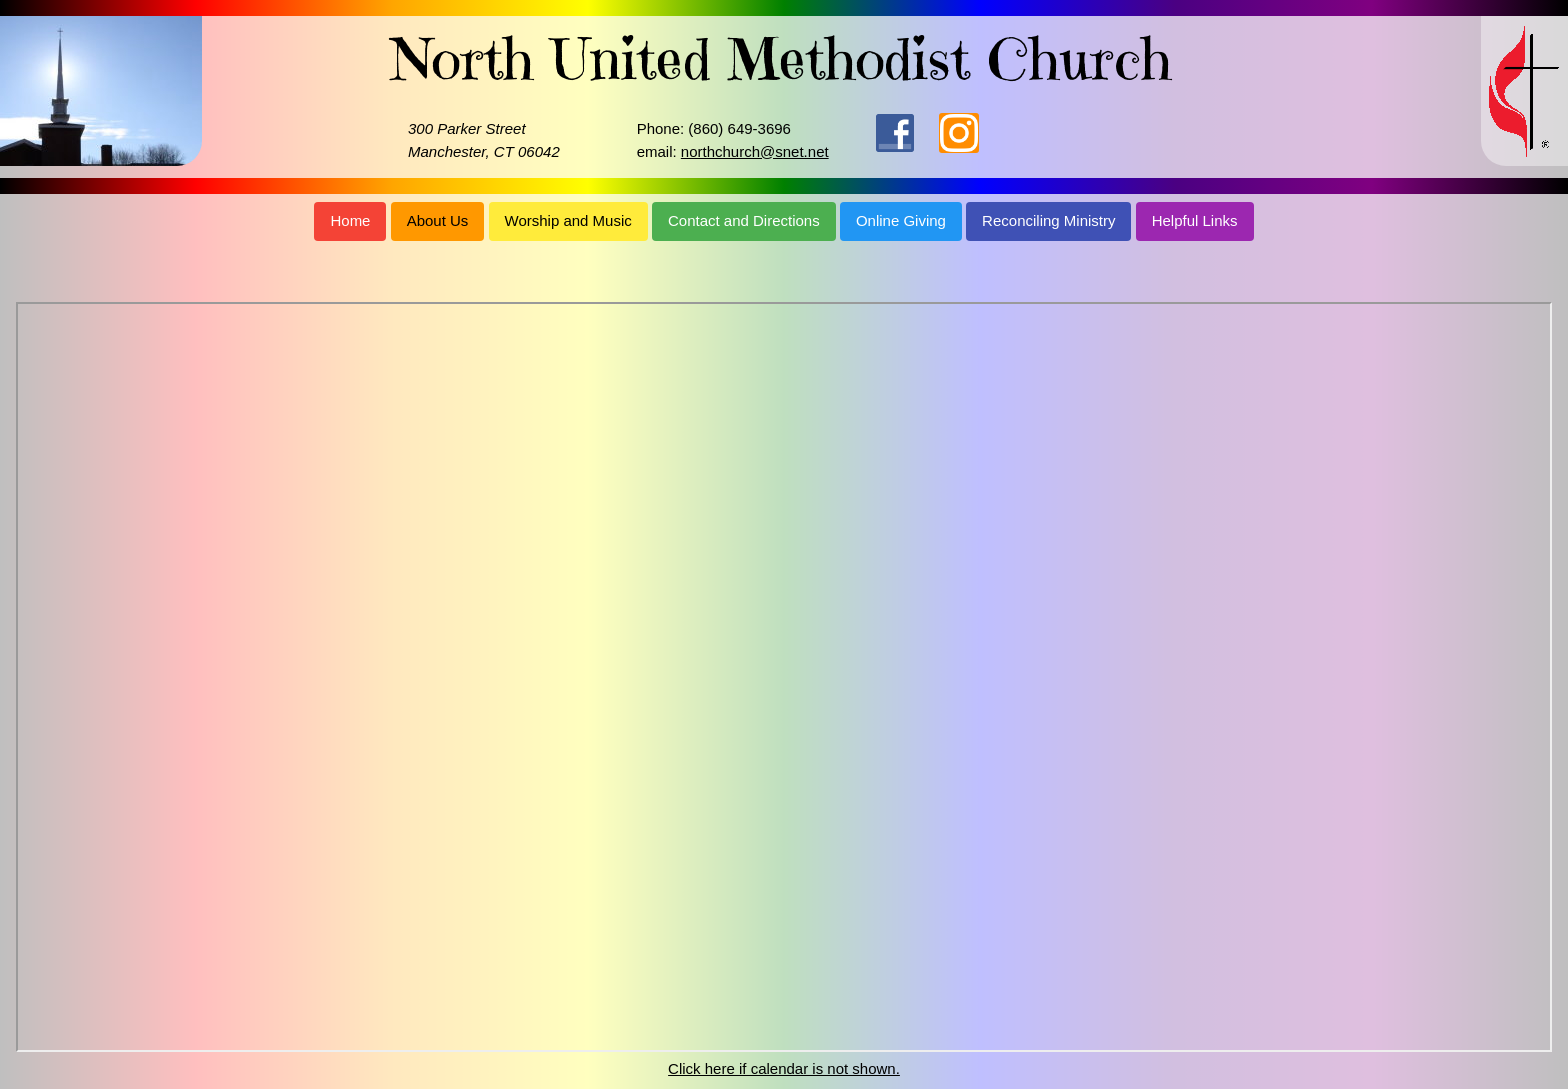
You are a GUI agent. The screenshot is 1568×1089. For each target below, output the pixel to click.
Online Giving (901, 220)
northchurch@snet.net (755, 151)
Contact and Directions (744, 220)
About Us (438, 220)
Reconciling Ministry (1048, 220)
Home (350, 220)
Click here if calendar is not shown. (784, 1068)
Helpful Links (1195, 220)
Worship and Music (568, 220)
